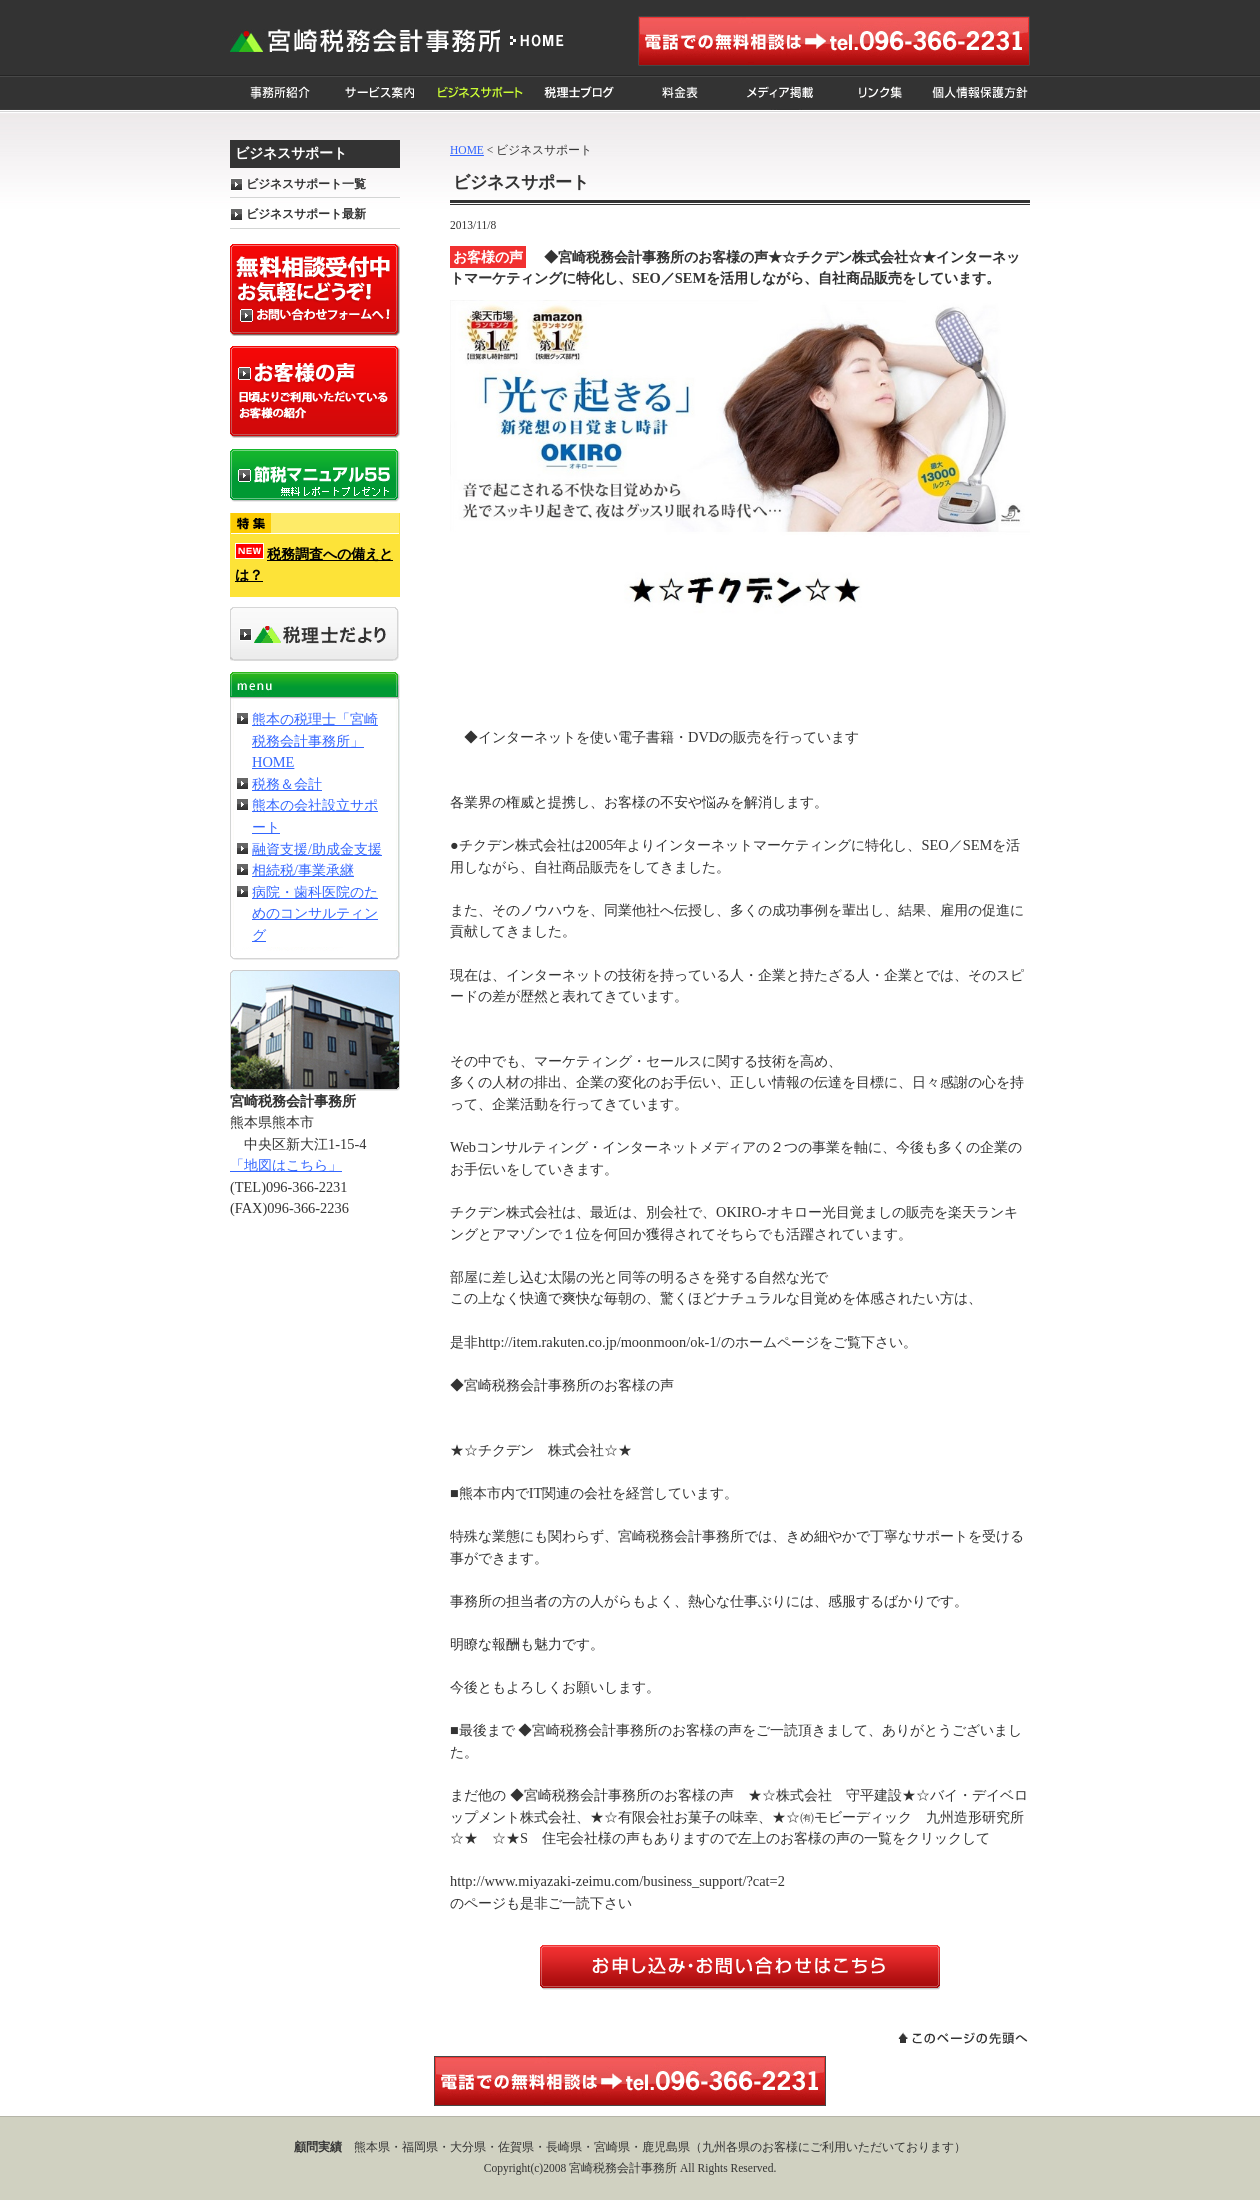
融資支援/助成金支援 (317, 849)
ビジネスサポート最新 (306, 214)
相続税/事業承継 (303, 870)
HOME (467, 150)
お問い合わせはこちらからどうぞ (740, 1967)
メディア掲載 (780, 93)
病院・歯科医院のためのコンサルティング (315, 913)
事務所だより (315, 634)
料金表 (680, 93)
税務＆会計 (287, 784)
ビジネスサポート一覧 (306, 184)
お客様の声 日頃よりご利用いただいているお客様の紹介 (315, 392)
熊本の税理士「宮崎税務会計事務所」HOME (315, 740)
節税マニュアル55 (315, 475)
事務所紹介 (280, 93)
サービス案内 (380, 93)
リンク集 (880, 93)
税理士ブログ (580, 93)
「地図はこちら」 (286, 1165)
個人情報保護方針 (980, 93)
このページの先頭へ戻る (962, 2038)
